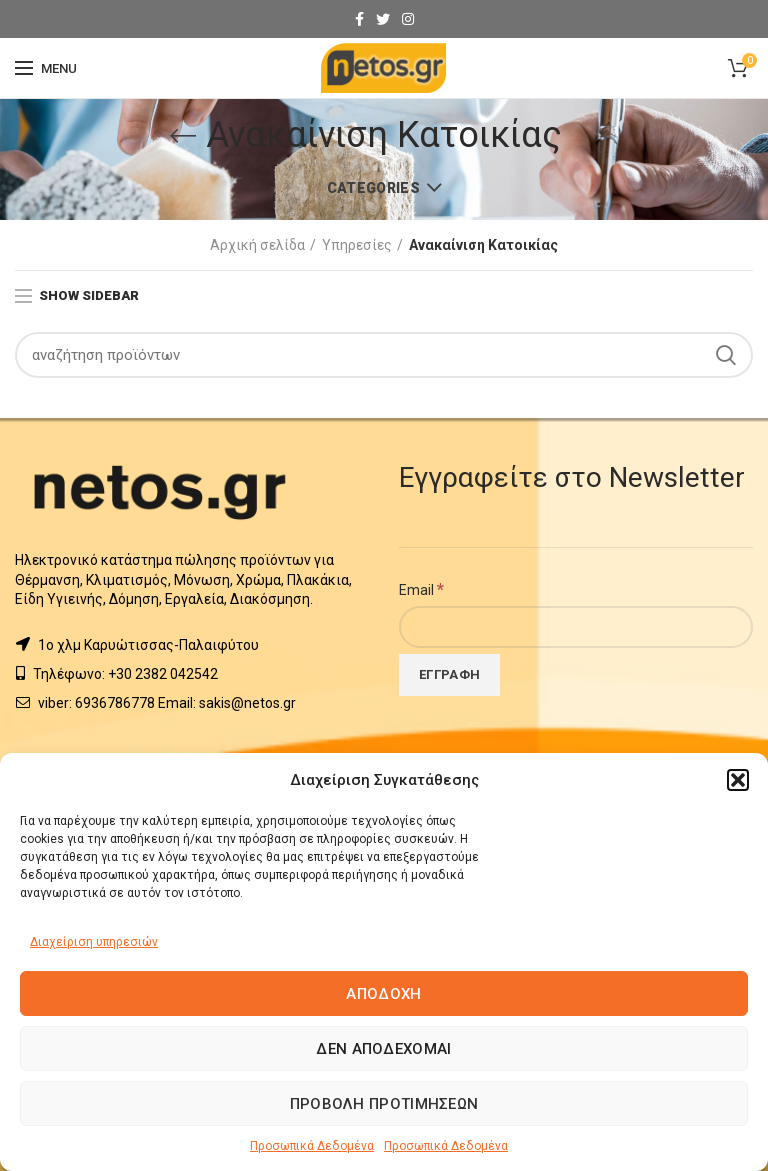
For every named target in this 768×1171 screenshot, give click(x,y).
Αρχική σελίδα (257, 245)
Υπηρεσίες (357, 245)
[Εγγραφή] (449, 675)
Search (726, 355)
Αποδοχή (383, 994)
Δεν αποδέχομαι (383, 1049)
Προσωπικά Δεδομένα (312, 1146)
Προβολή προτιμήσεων (384, 1104)
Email (421, 589)
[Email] (576, 627)
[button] (738, 780)
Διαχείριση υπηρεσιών (94, 942)
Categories (373, 188)
